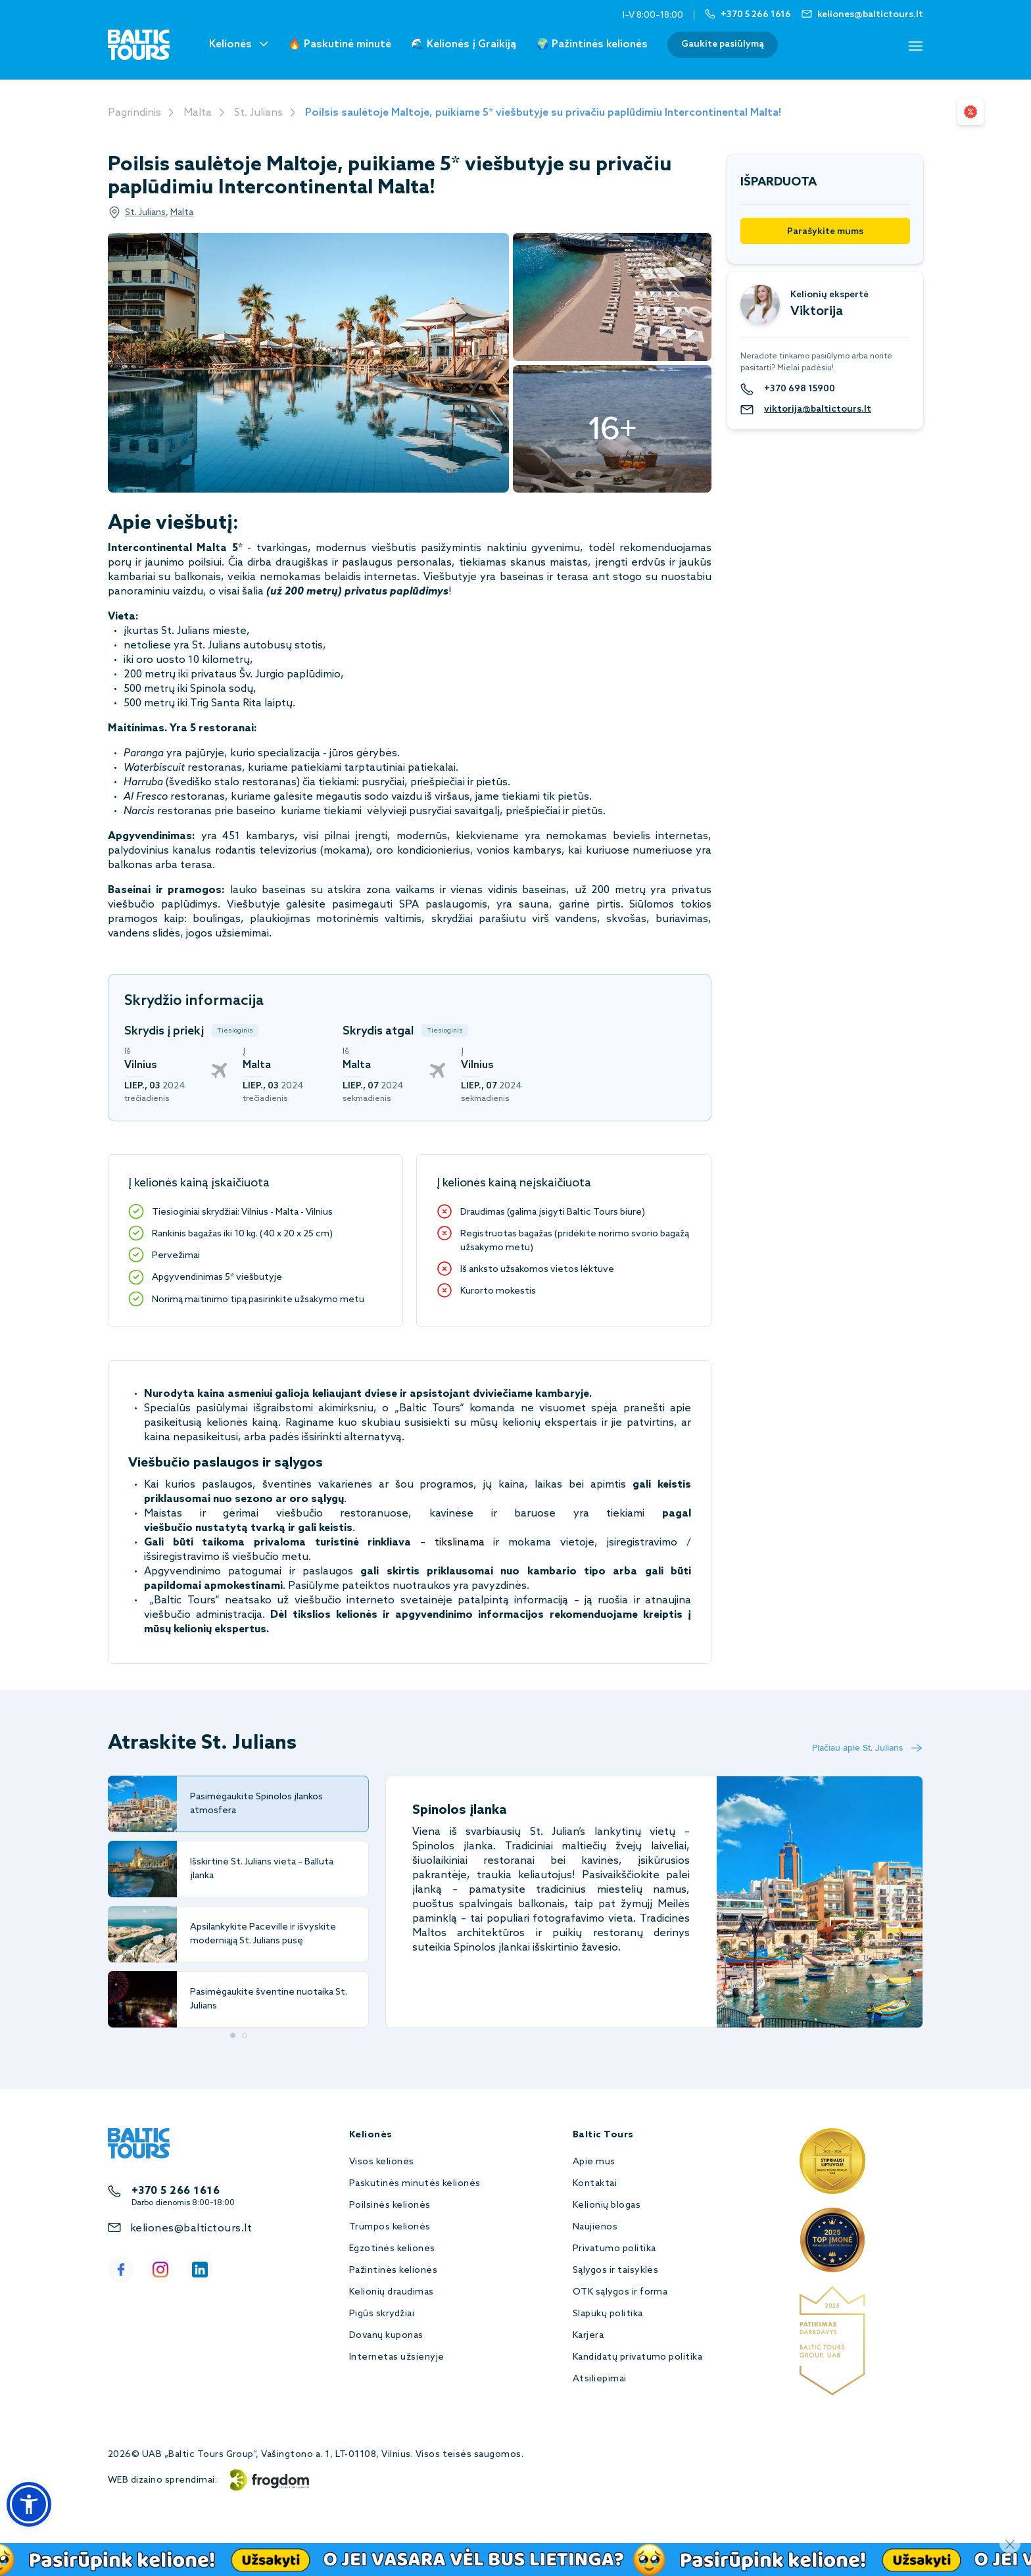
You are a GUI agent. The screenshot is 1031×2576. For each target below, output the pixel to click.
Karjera (588, 2335)
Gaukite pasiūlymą (722, 44)
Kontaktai (595, 2183)
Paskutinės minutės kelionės (415, 2183)
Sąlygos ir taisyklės (616, 2270)
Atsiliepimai (600, 2379)
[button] (29, 2504)
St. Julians (258, 113)
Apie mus (594, 2162)
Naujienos (595, 2227)
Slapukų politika (608, 2314)
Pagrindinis (134, 113)
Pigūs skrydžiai (381, 2314)
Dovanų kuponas (386, 2335)
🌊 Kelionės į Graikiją (463, 44)
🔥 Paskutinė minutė (339, 44)
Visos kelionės (381, 2162)
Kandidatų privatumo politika (637, 2357)
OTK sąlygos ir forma (620, 2292)
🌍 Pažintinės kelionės (592, 44)
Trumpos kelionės (390, 2227)
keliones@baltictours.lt (191, 2228)
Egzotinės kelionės (392, 2248)
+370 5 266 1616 (176, 2191)
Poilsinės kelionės (390, 2205)
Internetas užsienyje (396, 2357)
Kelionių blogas (606, 2205)
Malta (197, 113)
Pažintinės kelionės (393, 2270)
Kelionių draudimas (391, 2292)
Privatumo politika (614, 2248)
